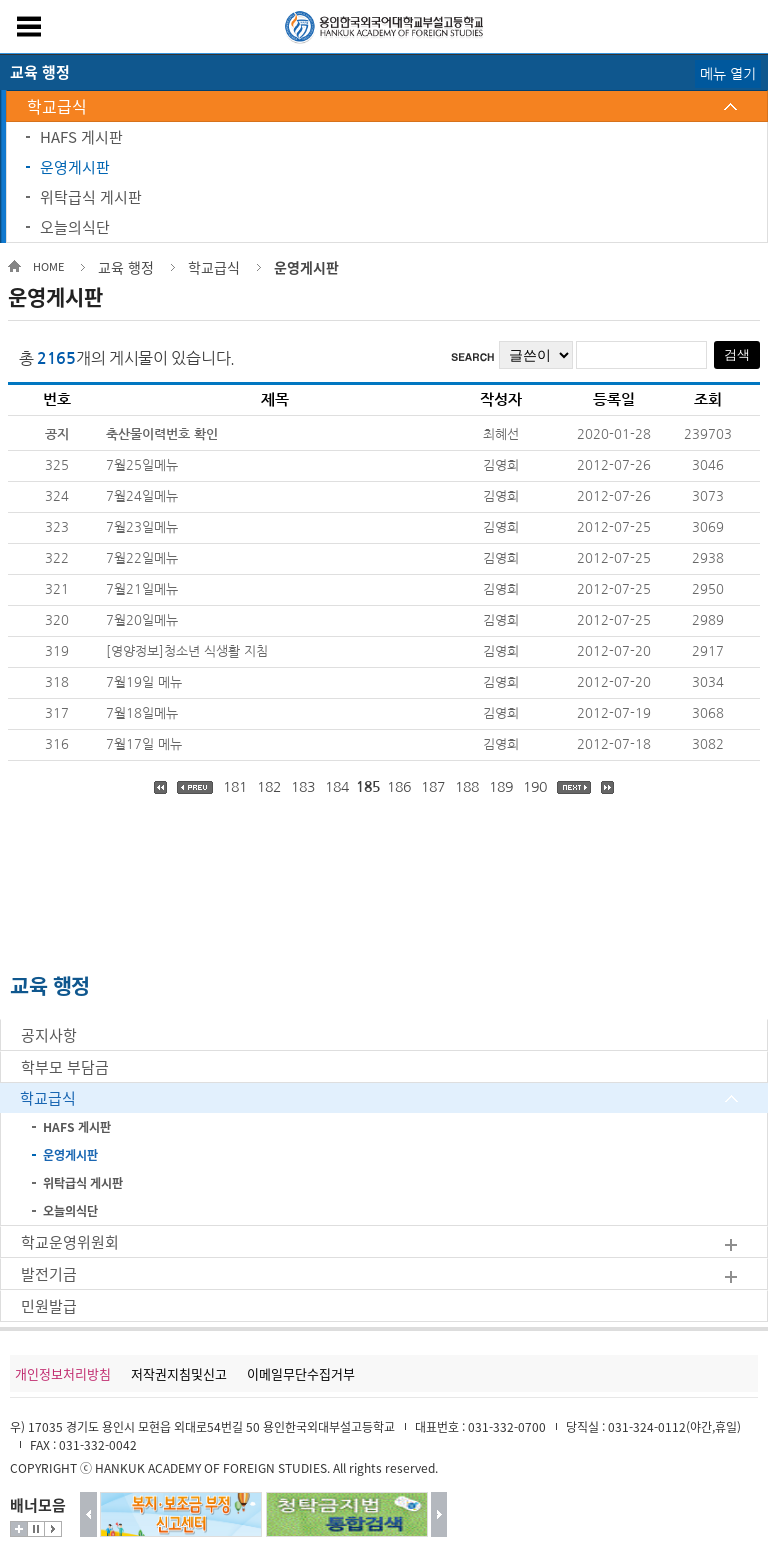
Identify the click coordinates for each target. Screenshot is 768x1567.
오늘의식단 (75, 227)
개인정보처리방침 (63, 1373)
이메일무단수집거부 (301, 1373)
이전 (88, 1514)
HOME (48, 266)
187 (433, 787)
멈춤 (36, 1529)
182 (269, 787)
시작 (53, 1529)
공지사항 (49, 1035)
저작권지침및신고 (179, 1373)
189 (501, 787)
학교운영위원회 (70, 1242)
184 (337, 787)
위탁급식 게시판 (91, 197)
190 (535, 787)
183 (303, 787)
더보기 (19, 1529)
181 (235, 787)
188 (467, 787)
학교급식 (57, 106)
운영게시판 (75, 167)
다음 (439, 1514)
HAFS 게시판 (81, 137)
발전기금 (49, 1274)
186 (399, 787)
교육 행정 (126, 267)
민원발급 (49, 1306)
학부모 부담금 (65, 1067)
